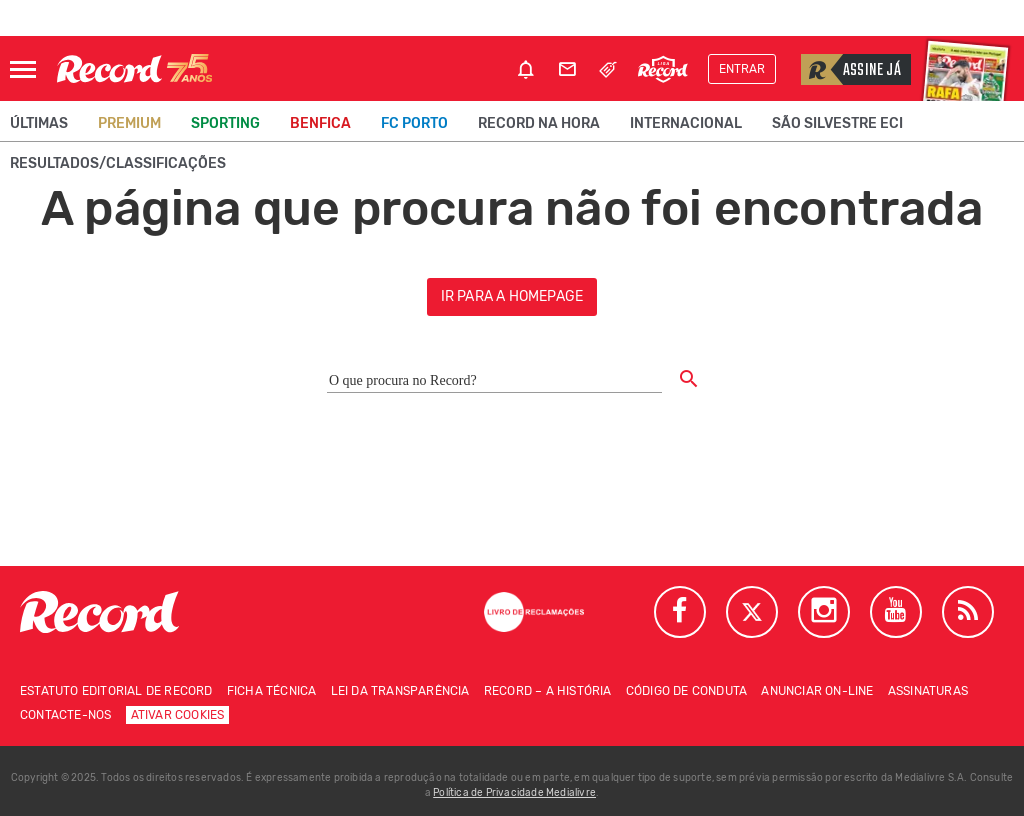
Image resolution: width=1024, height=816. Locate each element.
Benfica (320, 123)
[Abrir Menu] (23, 69)
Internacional (686, 123)
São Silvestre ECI (837, 123)
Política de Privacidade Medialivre (514, 793)
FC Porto (414, 123)
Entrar (742, 69)
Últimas (39, 123)
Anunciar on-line (817, 691)
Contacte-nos (65, 715)
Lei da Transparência (400, 691)
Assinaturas (928, 691)
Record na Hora (539, 123)
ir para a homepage (512, 296)
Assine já (851, 69)
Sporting (225, 123)
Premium (129, 123)
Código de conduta (686, 691)
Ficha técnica (272, 691)
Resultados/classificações (118, 163)
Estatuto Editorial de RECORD (116, 691)
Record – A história (548, 691)
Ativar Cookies (178, 715)
